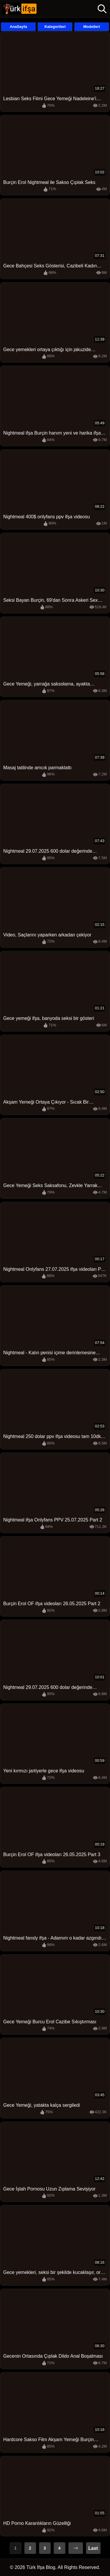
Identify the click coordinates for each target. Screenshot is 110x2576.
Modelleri (91, 26)
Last (93, 2548)
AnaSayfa (18, 26)
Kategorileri (54, 26)
